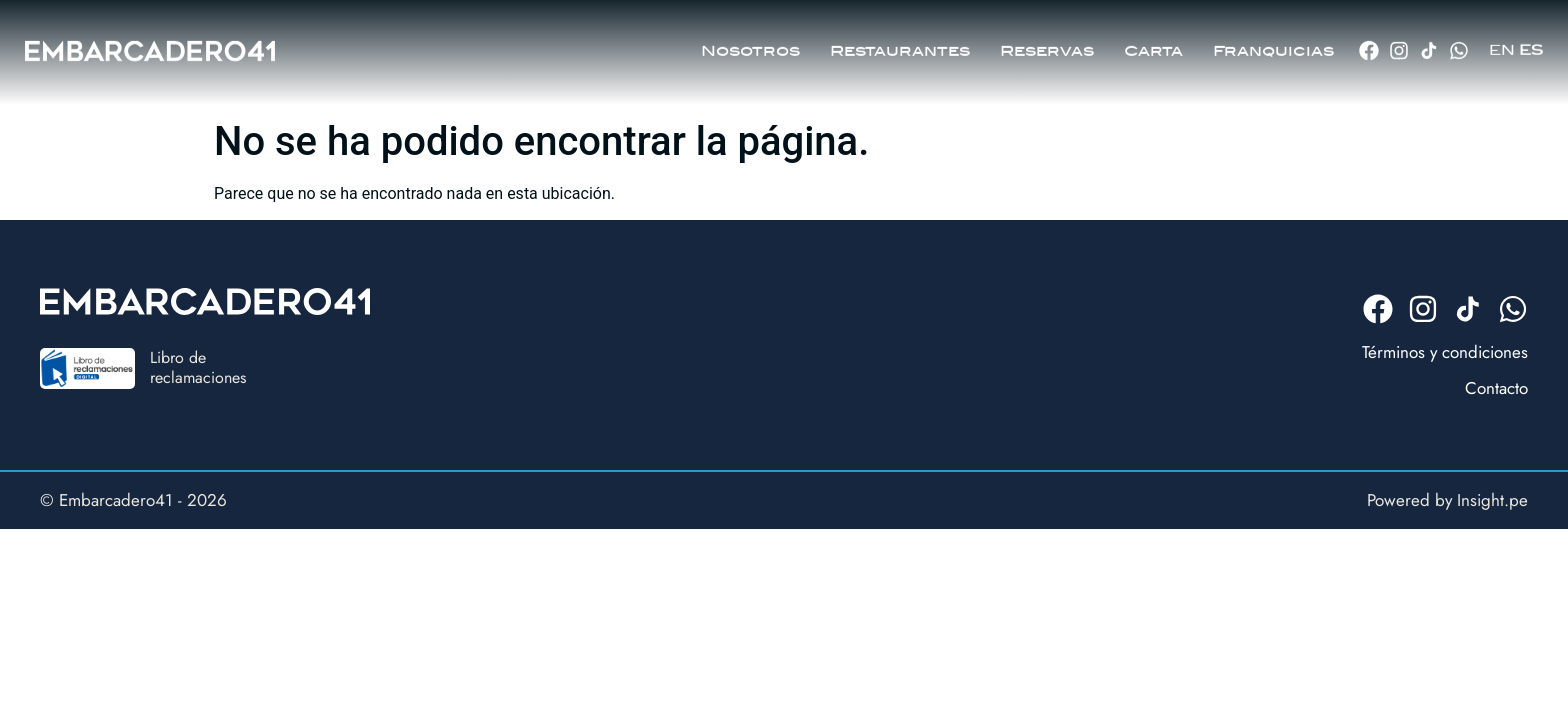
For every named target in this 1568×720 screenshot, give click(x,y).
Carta (1153, 45)
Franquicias (1273, 45)
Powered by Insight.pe (1447, 500)
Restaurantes (900, 45)
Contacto (1496, 388)
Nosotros (750, 45)
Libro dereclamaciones (198, 367)
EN (1502, 44)
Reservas (1047, 45)
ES (1531, 44)
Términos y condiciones (1445, 352)
